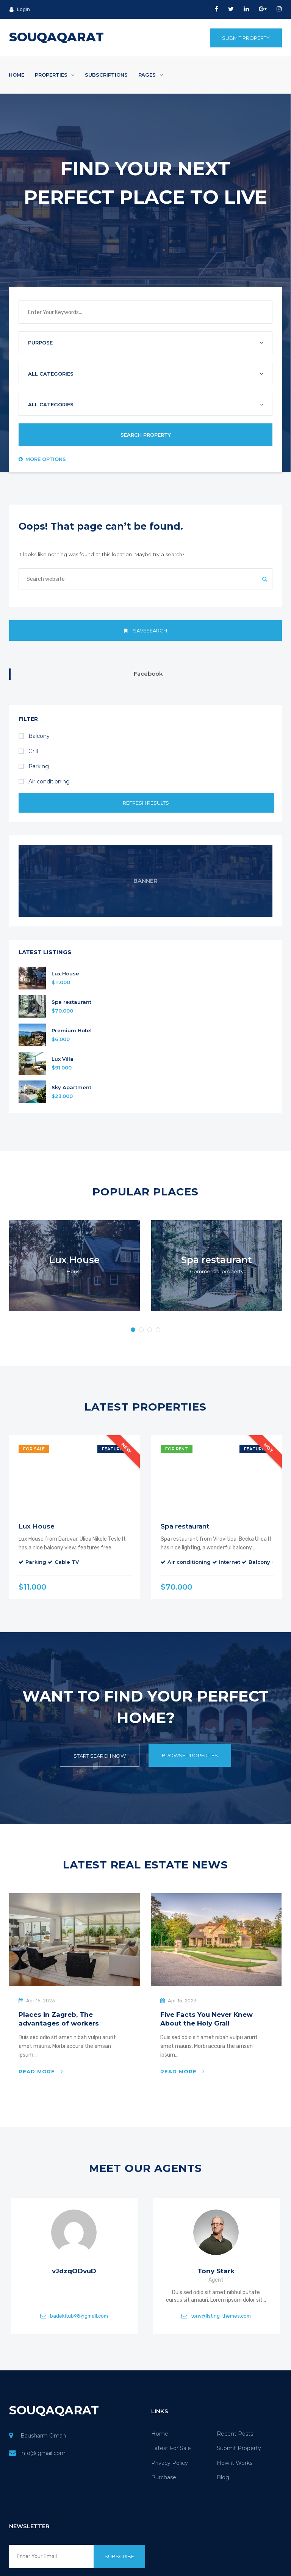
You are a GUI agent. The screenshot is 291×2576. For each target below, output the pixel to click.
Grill (28, 751)
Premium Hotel (72, 1030)
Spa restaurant (71, 1002)
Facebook (148, 673)
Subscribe (119, 2556)
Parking (34, 766)
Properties (54, 75)
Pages (150, 75)
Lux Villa (63, 1059)
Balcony (34, 736)
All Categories (51, 374)
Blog (223, 2477)
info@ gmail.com (43, 2453)
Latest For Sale (171, 2448)
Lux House (65, 973)
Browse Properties (190, 1755)
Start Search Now (100, 1756)
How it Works (234, 2463)
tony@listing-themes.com (221, 2316)
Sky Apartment (71, 1087)
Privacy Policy (169, 2463)
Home (16, 75)
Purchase (163, 2477)
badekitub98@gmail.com (79, 2316)
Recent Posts (235, 2433)
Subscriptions (106, 75)
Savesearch (145, 630)
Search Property (145, 435)
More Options (42, 459)
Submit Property (246, 38)
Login (19, 9)
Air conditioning (44, 781)
